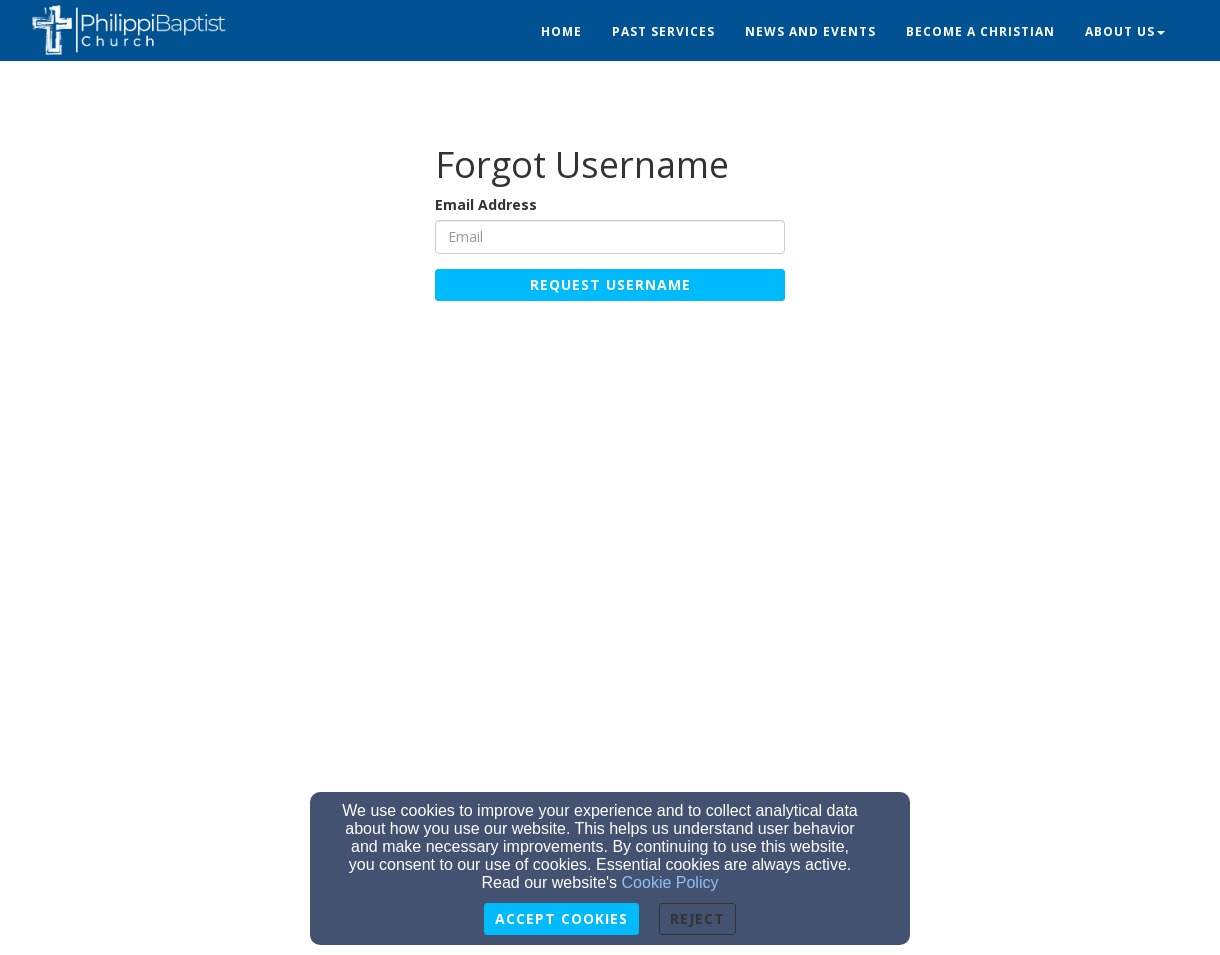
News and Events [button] (810, 31)
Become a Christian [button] (980, 31)
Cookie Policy (670, 882)
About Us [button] (1125, 31)
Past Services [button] (663, 31)
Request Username (610, 284)
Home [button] (561, 31)
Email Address (486, 204)
